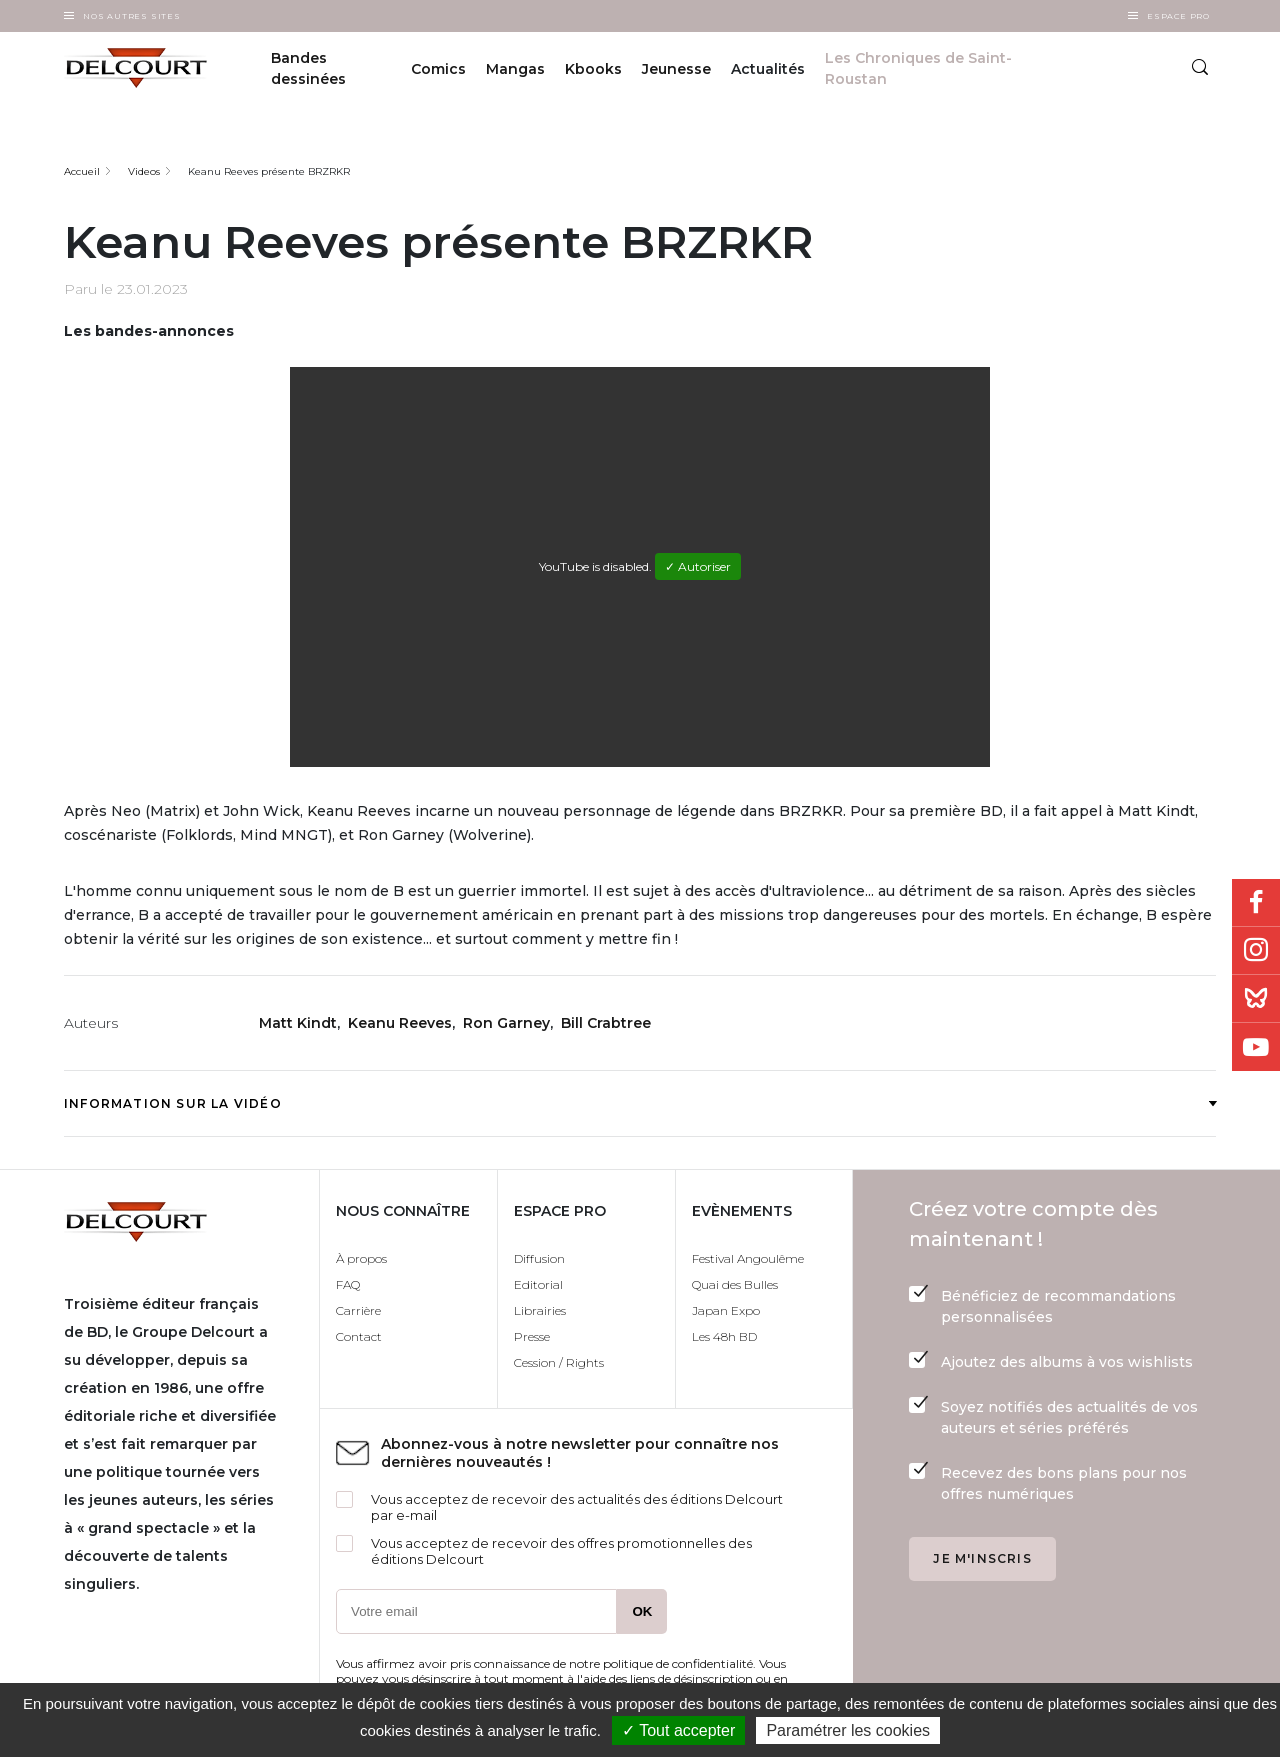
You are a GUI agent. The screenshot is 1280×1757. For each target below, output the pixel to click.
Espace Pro (1178, 16)
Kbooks (593, 69)
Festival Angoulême (748, 1258)
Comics (438, 69)
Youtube (1256, 1047)
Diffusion (539, 1258)
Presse (532, 1336)
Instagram (1256, 951)
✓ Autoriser (698, 566)
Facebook (1256, 903)
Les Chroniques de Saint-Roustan (918, 68)
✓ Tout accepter (678, 1730)
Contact (359, 1336)
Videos (144, 171)
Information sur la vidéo (640, 1103)
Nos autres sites (132, 16)
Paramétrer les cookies (848, 1730)
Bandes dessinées (308, 68)
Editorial (538, 1284)
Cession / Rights (559, 1362)
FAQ (348, 1284)
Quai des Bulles (735, 1284)
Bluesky (1256, 999)
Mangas (515, 69)
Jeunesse (676, 69)
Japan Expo (726, 1310)
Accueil (82, 171)
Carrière (358, 1310)
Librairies (540, 1310)
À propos (361, 1258)
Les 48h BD (724, 1336)
